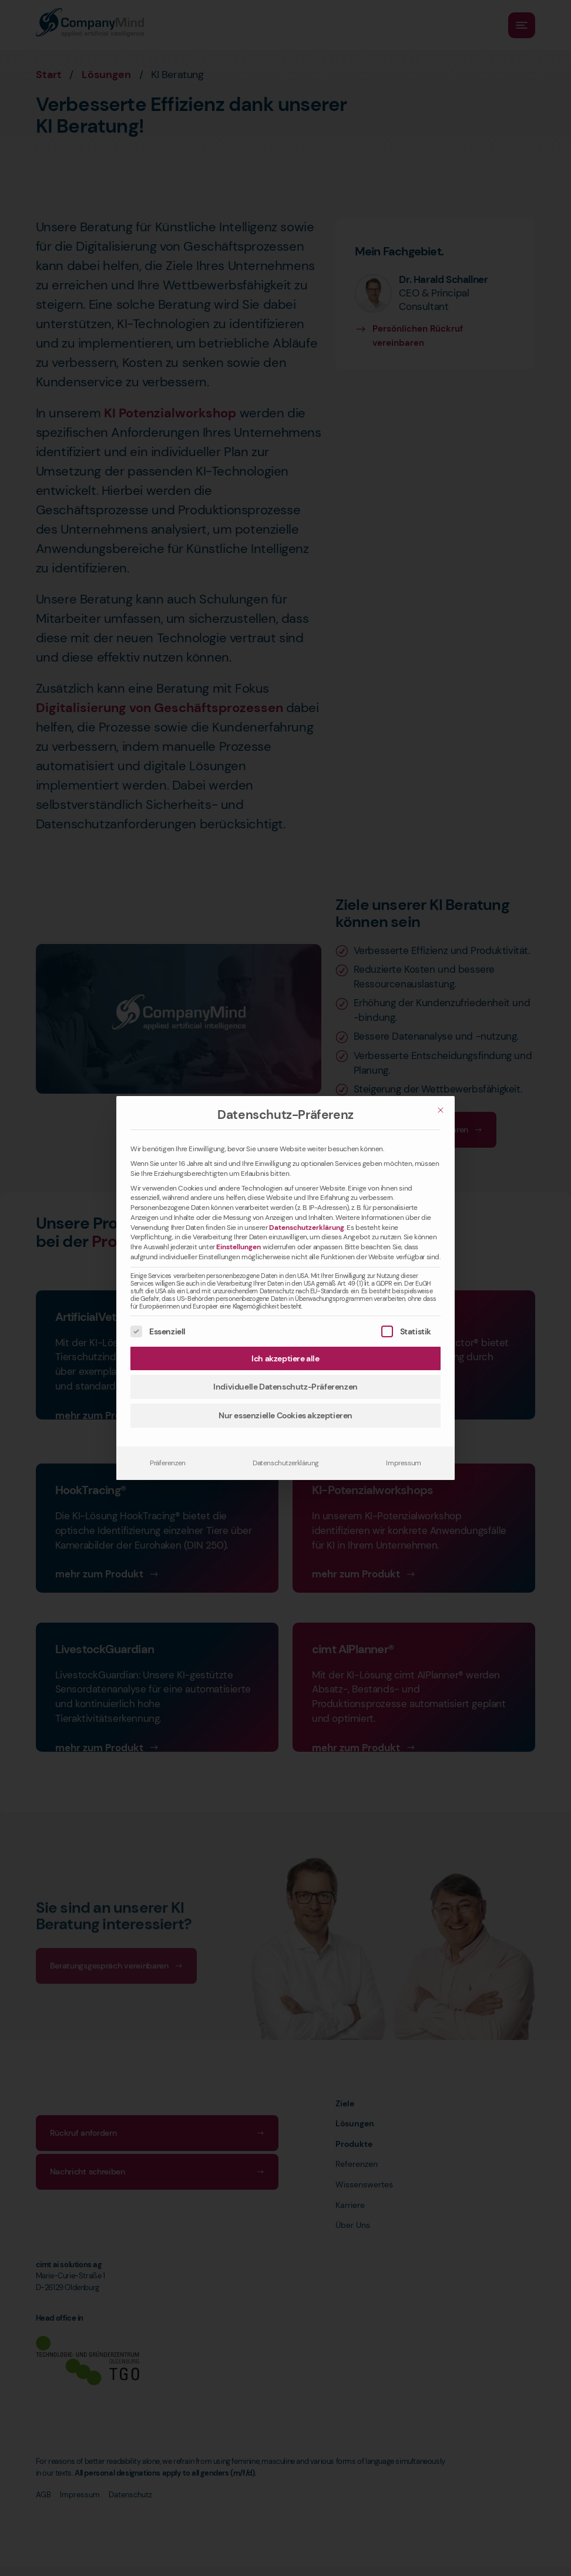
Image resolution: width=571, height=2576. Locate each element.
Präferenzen (168, 1463)
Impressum (403, 1463)
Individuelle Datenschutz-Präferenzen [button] (285, 1386)
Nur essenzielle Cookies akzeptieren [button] (285, 1415)
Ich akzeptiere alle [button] (285, 1358)
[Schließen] (440, 1110)
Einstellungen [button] (238, 1247)
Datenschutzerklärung (306, 1227)
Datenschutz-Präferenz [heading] (285, 1115)
